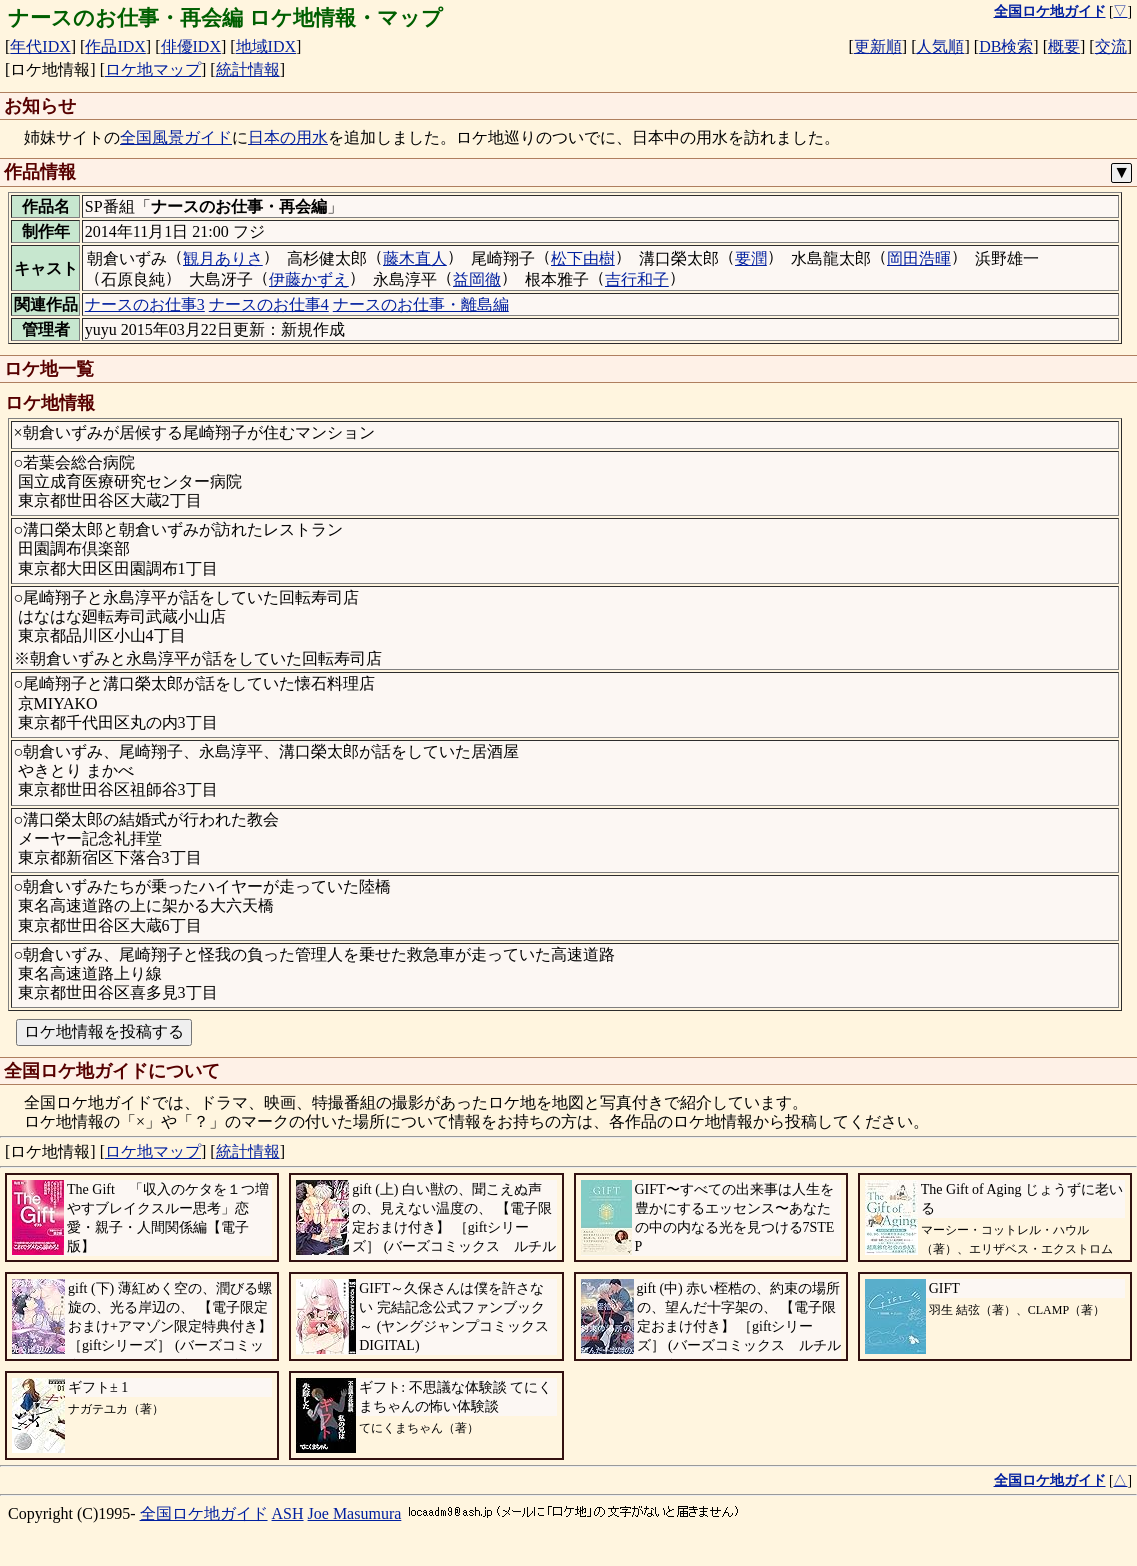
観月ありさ (223, 258)
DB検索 (1006, 46)
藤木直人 (415, 258)
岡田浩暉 (919, 258)
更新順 (878, 46)
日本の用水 (288, 137)
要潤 (751, 258)
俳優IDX (191, 46)
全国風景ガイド (176, 137)
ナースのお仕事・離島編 (421, 304)
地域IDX (266, 46)
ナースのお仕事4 (269, 304)
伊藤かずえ (309, 279)
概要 (1064, 46)
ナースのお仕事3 (145, 304)
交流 (1111, 46)
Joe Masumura (355, 1513)
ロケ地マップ (153, 69)
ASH (288, 1513)
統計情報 (248, 69)
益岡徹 (477, 279)
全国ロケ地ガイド (204, 1513)
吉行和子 (637, 279)
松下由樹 (583, 258)
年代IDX (40, 46)
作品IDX (115, 46)
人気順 (940, 46)
